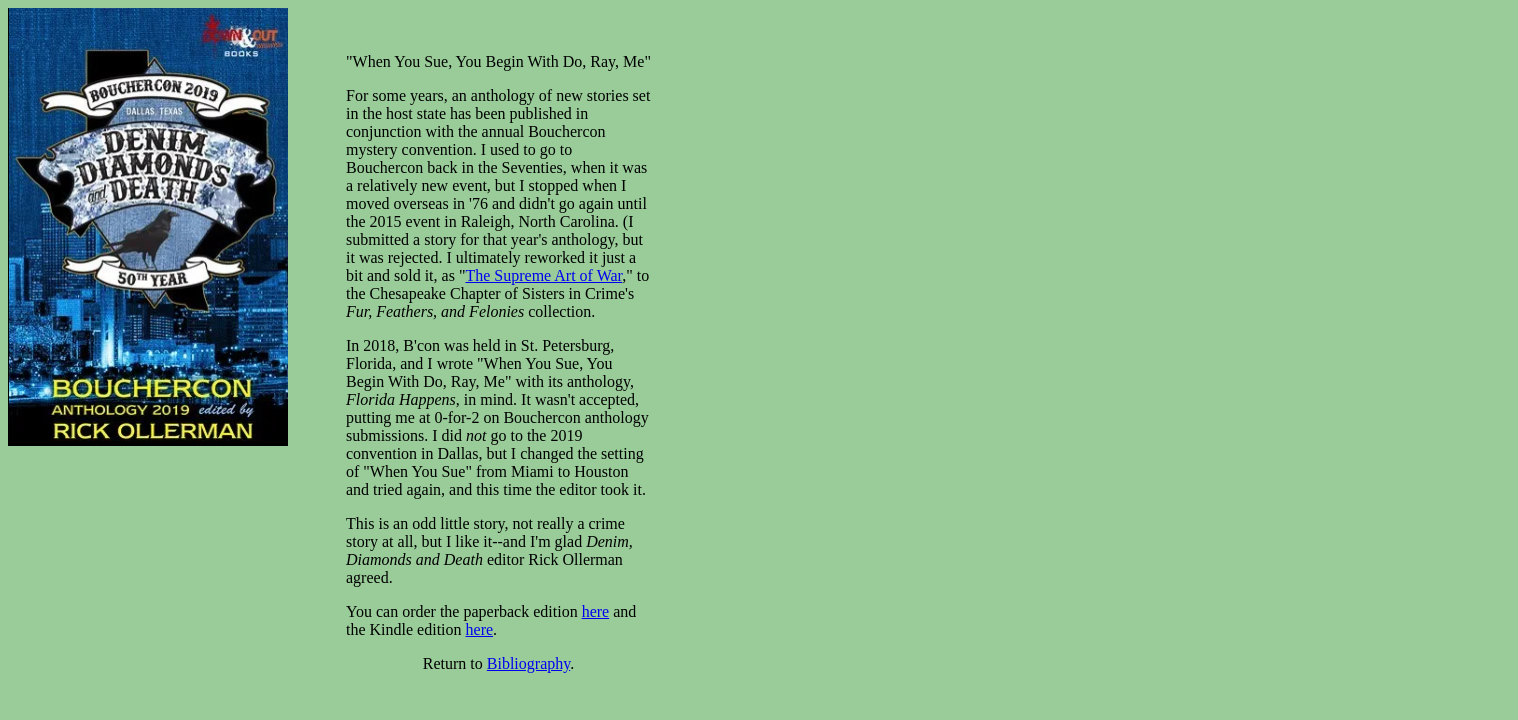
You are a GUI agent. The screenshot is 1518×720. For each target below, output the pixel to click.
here (596, 611)
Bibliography (528, 663)
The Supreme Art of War (543, 275)
